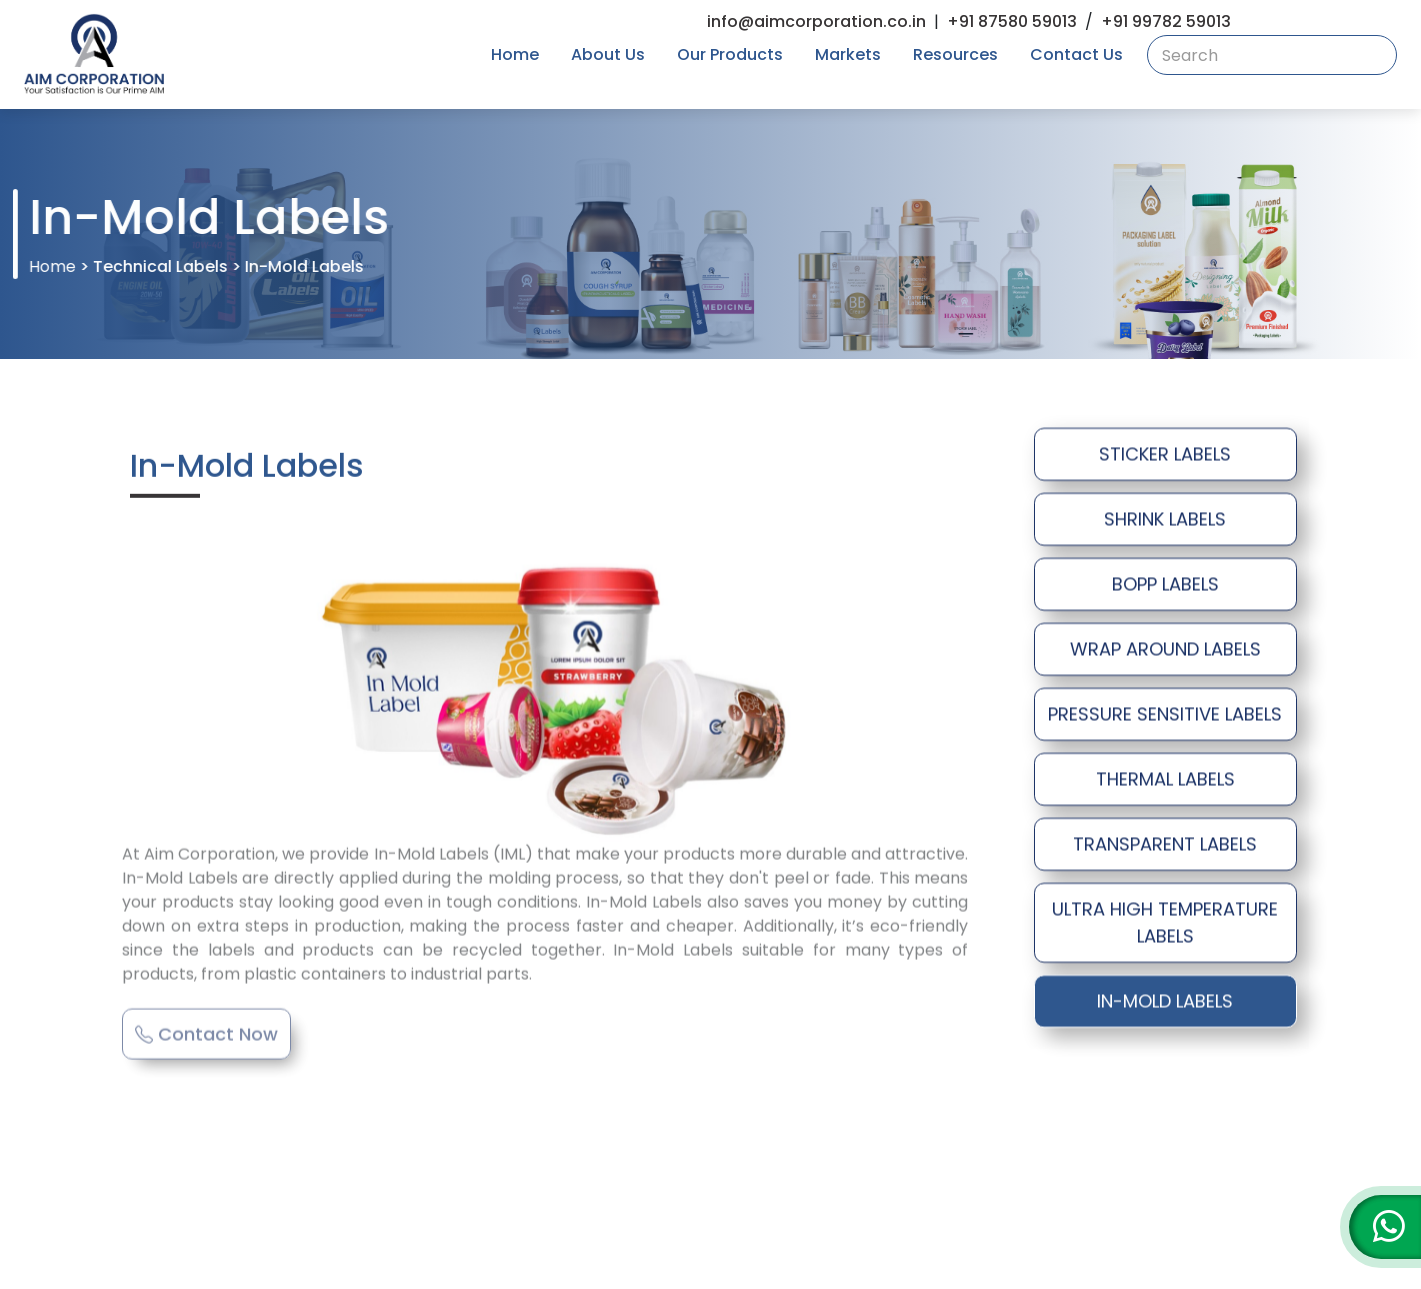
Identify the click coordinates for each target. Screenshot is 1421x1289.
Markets (848, 54)
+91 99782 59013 (1166, 21)
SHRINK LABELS (1165, 521)
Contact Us (1076, 54)
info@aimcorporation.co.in (816, 21)
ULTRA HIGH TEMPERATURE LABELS (1165, 925)
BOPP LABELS (1165, 586)
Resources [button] (955, 54)
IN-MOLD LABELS (1165, 1003)
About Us (608, 54)
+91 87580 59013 (1012, 21)
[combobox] (1272, 55)
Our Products (730, 54)
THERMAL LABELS (1165, 781)
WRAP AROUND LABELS (1165, 651)
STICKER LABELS (1165, 456)
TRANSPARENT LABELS (1165, 846)
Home (515, 54)
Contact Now (206, 1019)
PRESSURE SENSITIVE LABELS (1165, 716)
